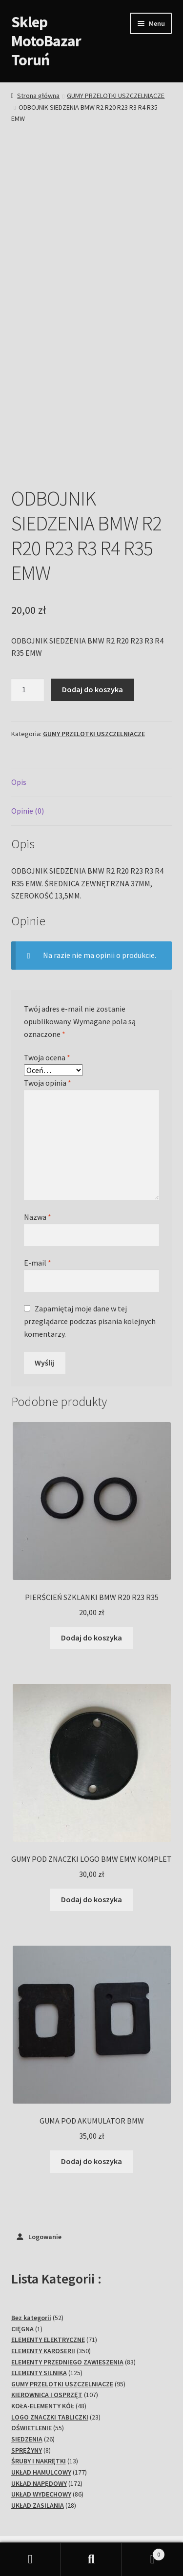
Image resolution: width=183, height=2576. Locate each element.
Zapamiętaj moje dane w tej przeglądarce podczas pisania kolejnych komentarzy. (90, 1241)
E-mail (37, 1182)
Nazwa (37, 1136)
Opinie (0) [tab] (27, 730)
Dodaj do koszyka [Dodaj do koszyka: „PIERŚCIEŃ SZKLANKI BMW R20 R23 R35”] (91, 1557)
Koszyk (143, 2552)
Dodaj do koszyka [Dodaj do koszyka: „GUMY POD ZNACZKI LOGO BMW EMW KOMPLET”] (91, 1819)
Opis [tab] (18, 701)
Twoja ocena (47, 977)
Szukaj (91, 2559)
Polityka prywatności (46, 2507)
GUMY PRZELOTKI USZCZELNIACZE (115, 95)
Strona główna (38, 95)
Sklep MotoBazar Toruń (46, 41)
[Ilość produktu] (27, 609)
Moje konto (30, 2559)
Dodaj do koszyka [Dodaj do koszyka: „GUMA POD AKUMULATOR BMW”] (91, 2081)
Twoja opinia (47, 1002)
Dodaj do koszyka (92, 609)
